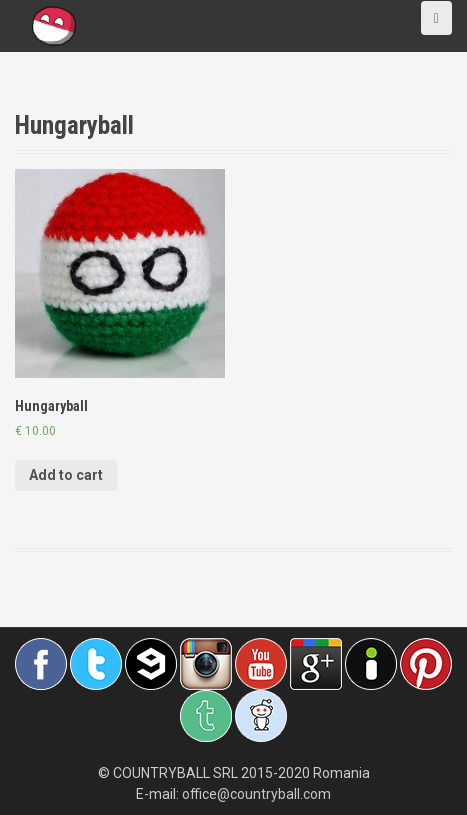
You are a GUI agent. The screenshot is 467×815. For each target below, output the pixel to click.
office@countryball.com (256, 794)
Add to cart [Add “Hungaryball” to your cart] (66, 475)
